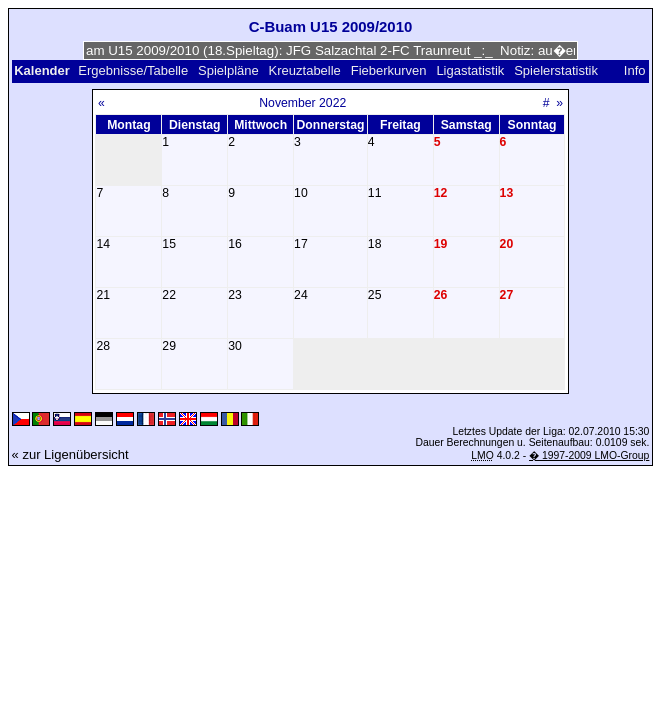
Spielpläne (228, 70)
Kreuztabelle (305, 70)
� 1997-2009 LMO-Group (589, 455)
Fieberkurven (389, 70)
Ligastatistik (470, 70)
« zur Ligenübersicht (70, 454)
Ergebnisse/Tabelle (133, 70)
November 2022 (302, 103)
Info (635, 70)
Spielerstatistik (557, 70)
